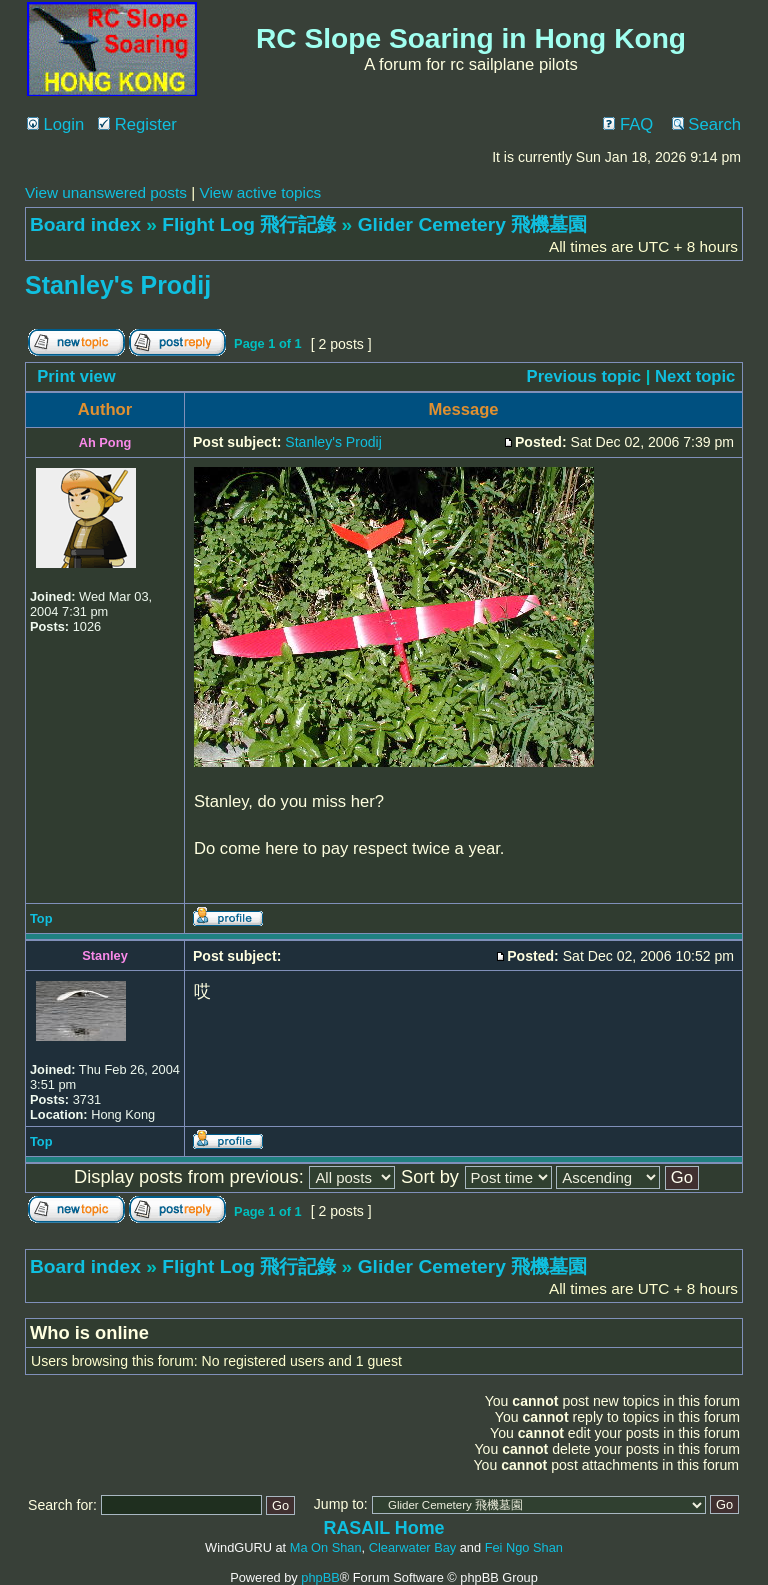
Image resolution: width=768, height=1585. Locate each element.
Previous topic (584, 376)
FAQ (628, 124)
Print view (76, 376)
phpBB (320, 1577)
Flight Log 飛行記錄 (249, 224)
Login (55, 124)
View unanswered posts (106, 192)
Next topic (695, 376)
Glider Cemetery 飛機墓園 (473, 224)
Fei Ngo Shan (524, 1547)
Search (706, 124)
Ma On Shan (326, 1547)
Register (137, 124)
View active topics (260, 192)
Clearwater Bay (412, 1547)
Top (41, 918)
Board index (85, 224)
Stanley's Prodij (118, 285)
